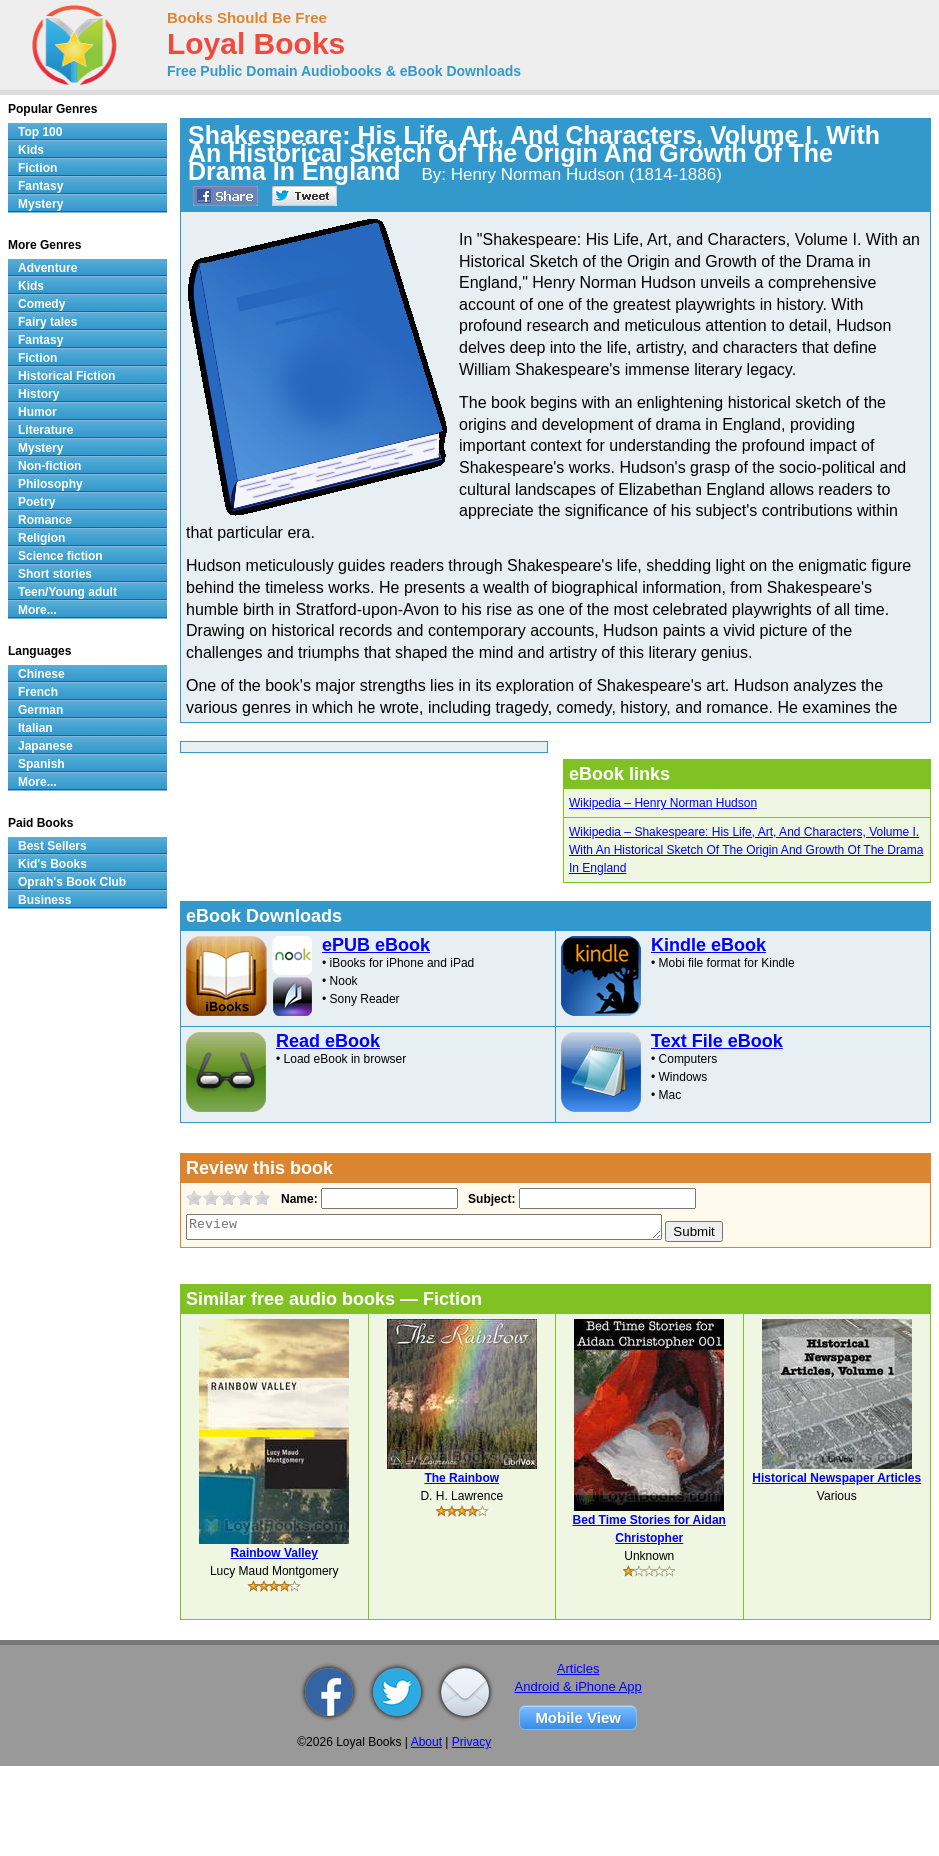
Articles (578, 1668)
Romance (45, 520)
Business (44, 900)
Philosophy (50, 484)
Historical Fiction (66, 376)
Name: (297, 1199)
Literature (45, 430)
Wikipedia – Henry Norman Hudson (663, 803)
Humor (37, 412)
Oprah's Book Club (72, 882)
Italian (35, 728)
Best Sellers (52, 846)
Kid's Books (52, 864)
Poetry (36, 502)
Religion (41, 538)
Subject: (489, 1199)
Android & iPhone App (578, 1686)
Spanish (41, 764)
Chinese (41, 674)
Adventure (47, 268)
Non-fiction (49, 466)
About (426, 1742)
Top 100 (40, 132)
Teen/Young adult (67, 592)
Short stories (55, 574)
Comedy (41, 304)
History (38, 394)
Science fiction (60, 556)
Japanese (45, 746)
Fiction (37, 168)
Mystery (40, 204)
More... (37, 610)
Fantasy (40, 186)
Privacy (471, 1742)
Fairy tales (47, 322)
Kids (31, 150)
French (38, 692)
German (40, 710)
